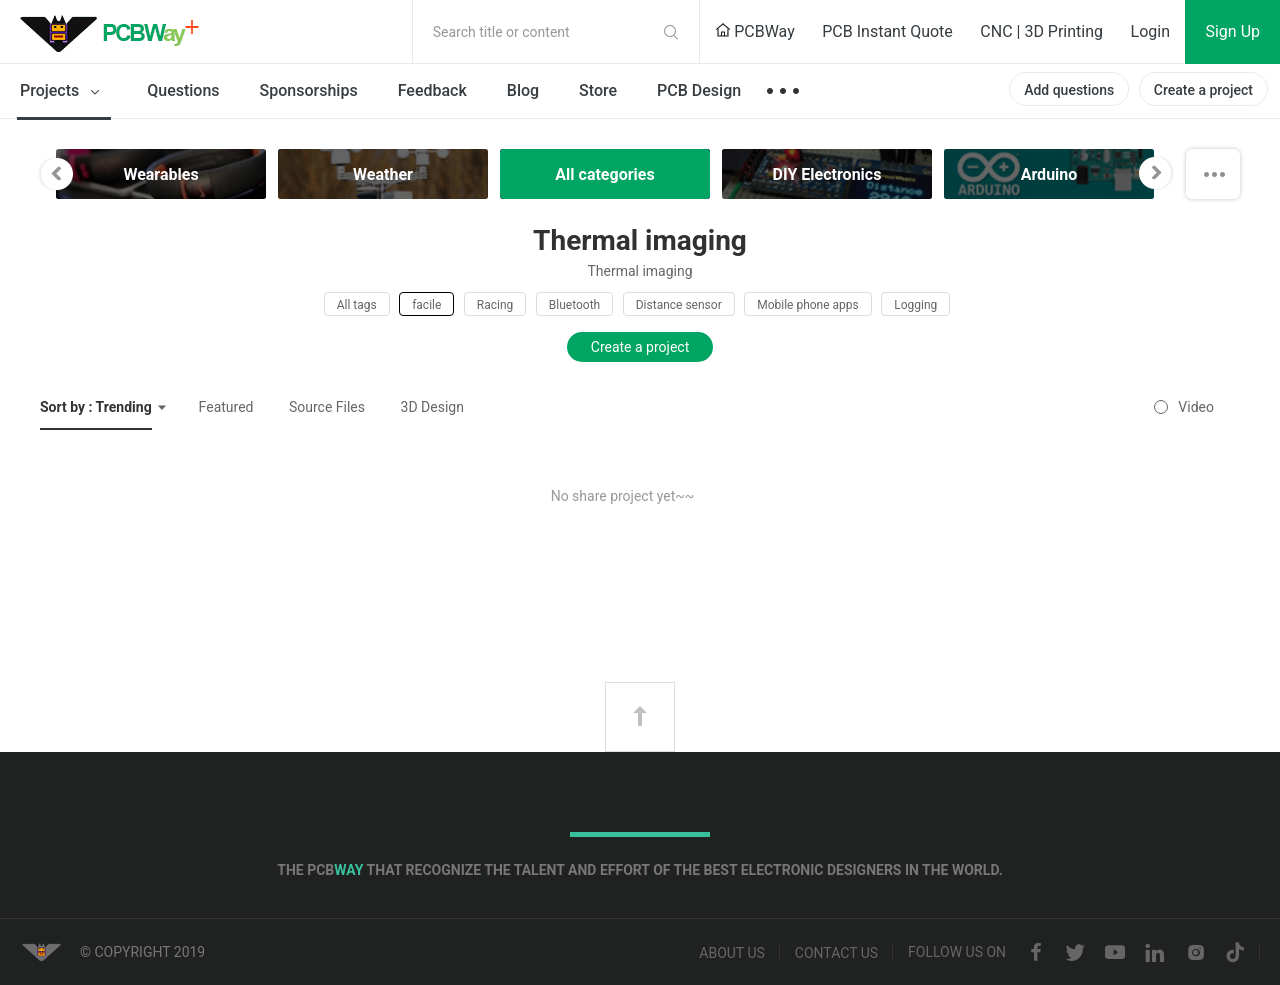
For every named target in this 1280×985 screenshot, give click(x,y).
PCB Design (699, 90)
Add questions (1069, 90)
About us (732, 953)
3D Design (432, 407)
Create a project (1203, 90)
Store (598, 90)
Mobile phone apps (808, 305)
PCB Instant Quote (887, 31)
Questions (183, 90)
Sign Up (1232, 31)
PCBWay (755, 31)
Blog (523, 90)
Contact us (836, 953)
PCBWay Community (115, 32)
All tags (357, 305)
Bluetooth (574, 305)
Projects (63, 92)
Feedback (432, 90)
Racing (495, 305)
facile (426, 305)
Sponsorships (309, 90)
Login (1150, 31)
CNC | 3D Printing (1041, 31)
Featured (226, 407)
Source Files (327, 407)
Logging (915, 305)
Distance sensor (679, 305)
